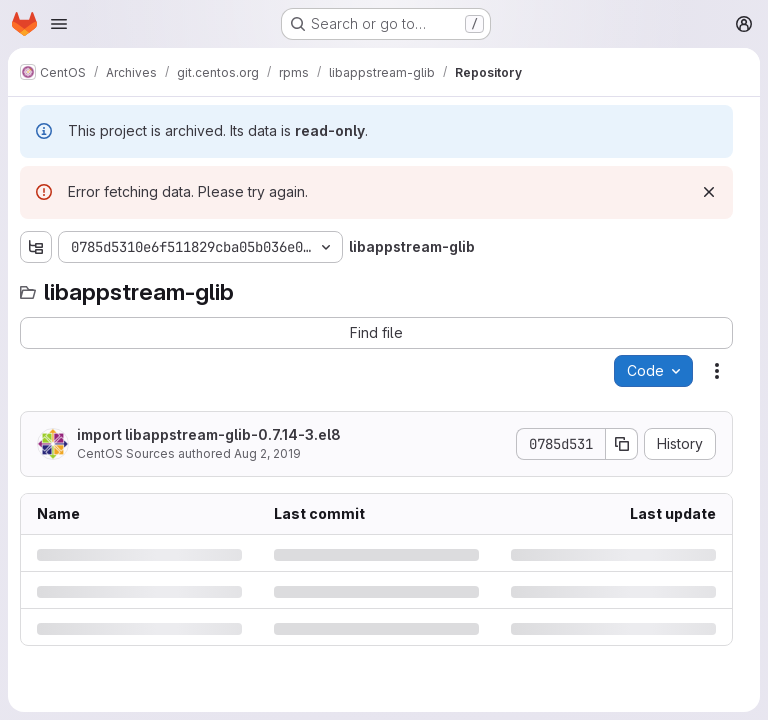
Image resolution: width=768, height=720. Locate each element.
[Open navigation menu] (59, 24)
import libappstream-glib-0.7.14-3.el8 (209, 434)
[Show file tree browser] (36, 247)
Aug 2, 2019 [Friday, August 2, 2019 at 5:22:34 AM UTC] (267, 453)
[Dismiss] (709, 192)
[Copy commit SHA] (622, 444)
